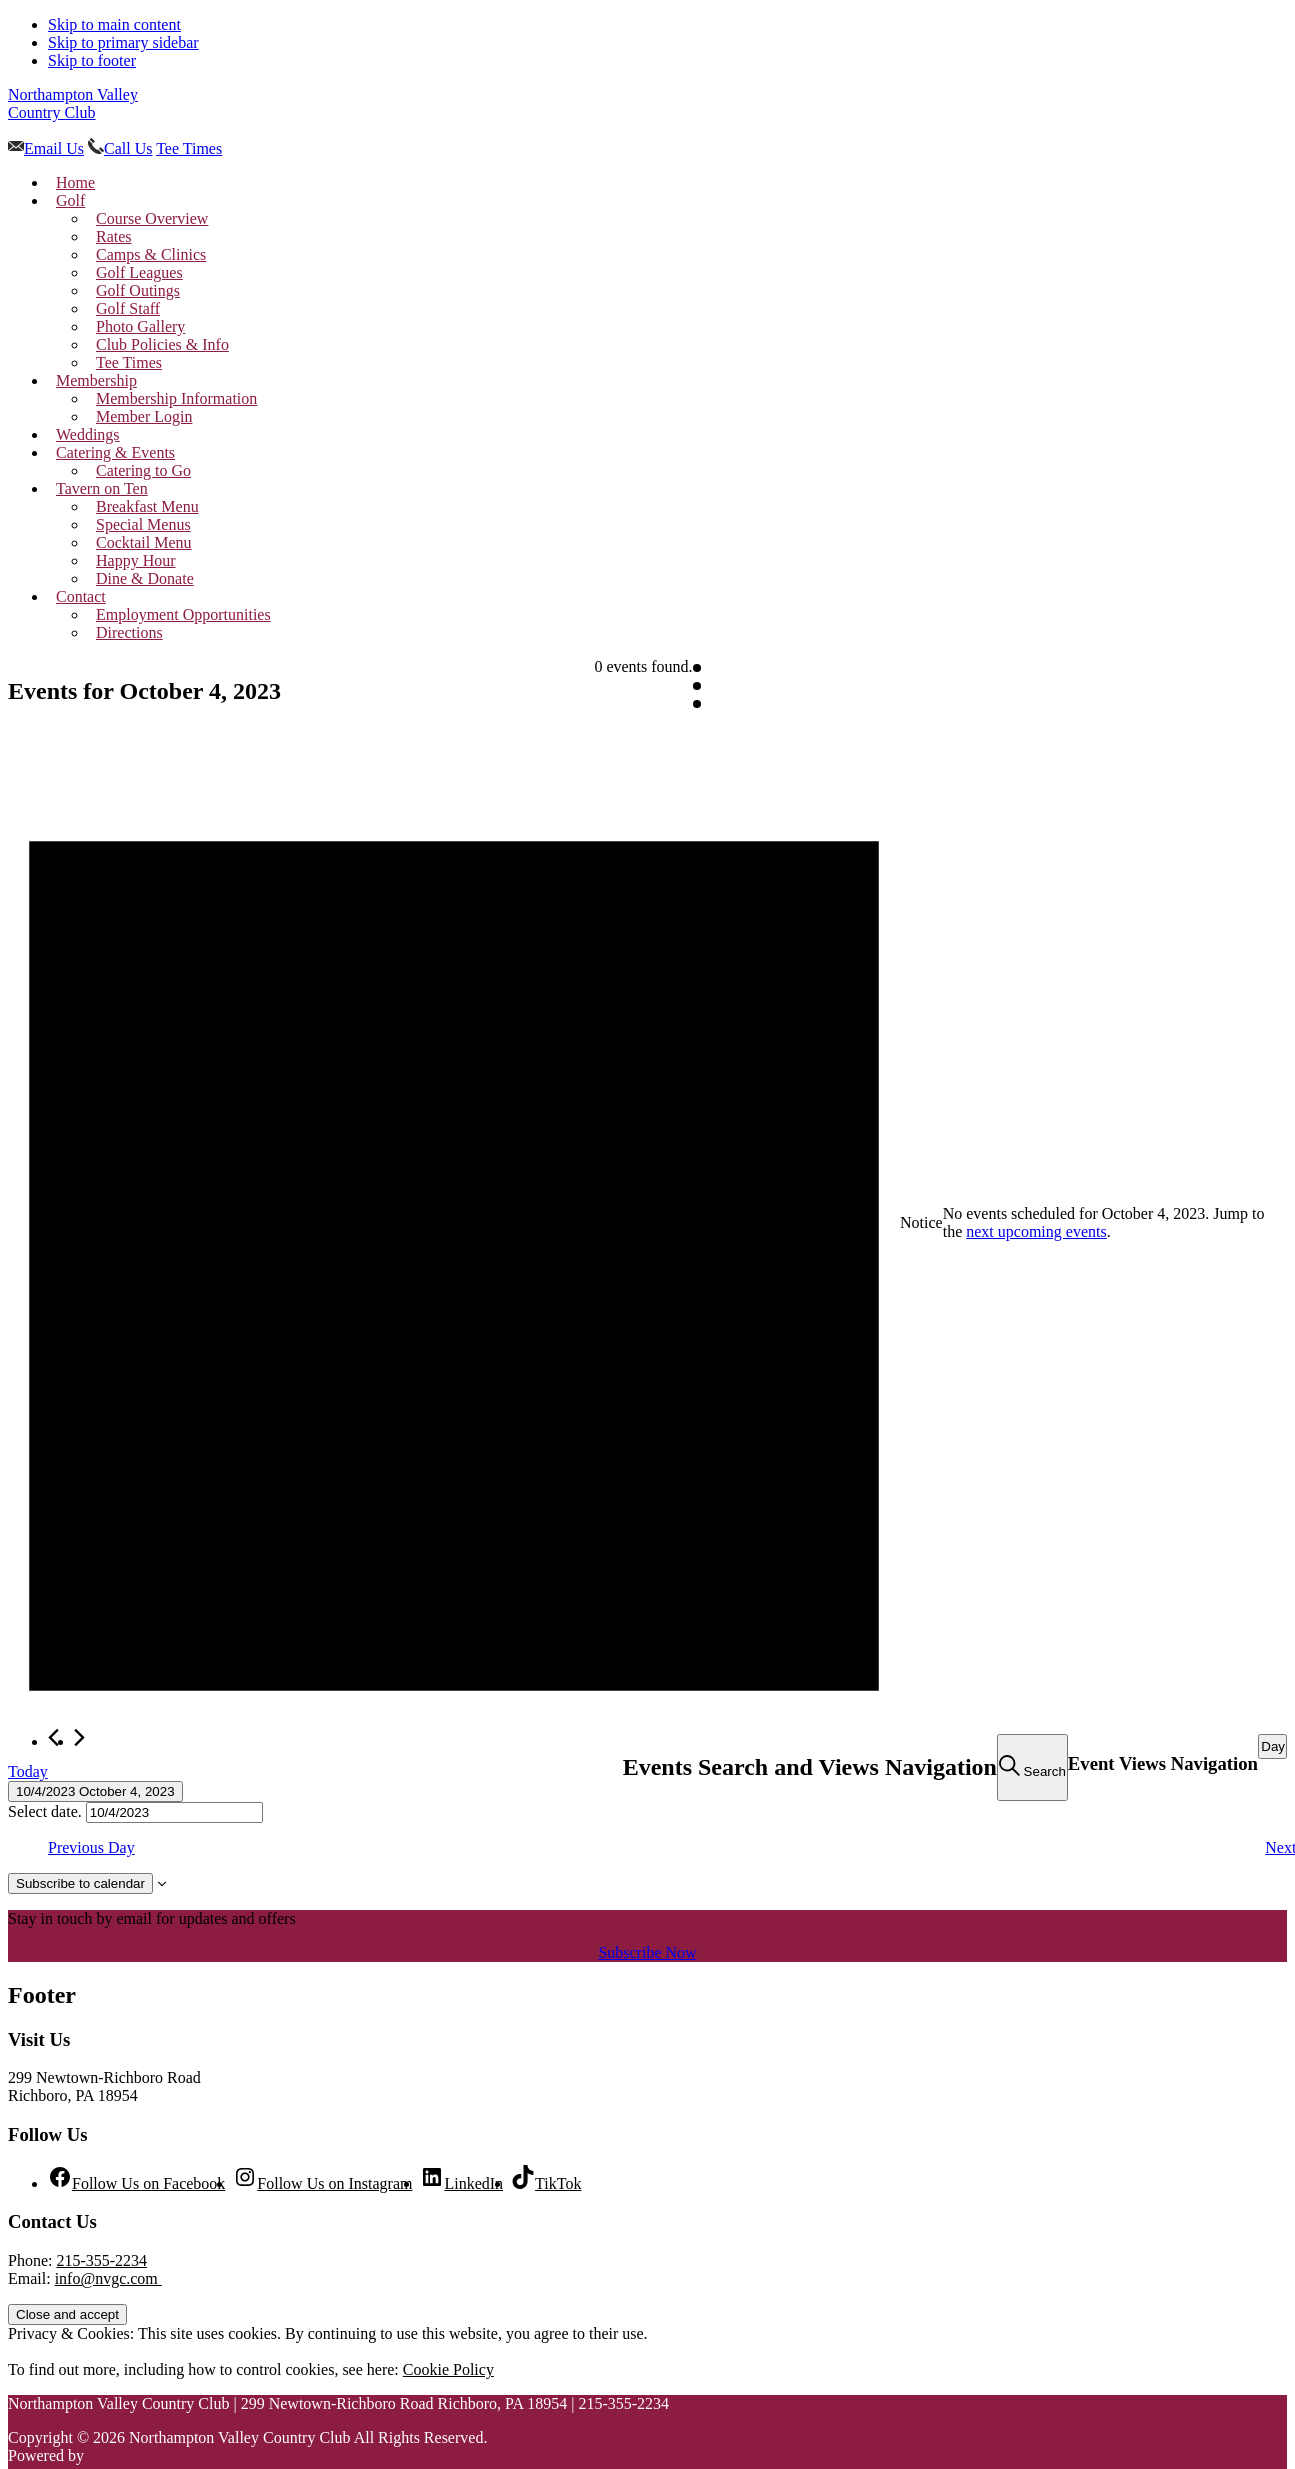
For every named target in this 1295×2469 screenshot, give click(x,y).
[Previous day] (53, 1737)
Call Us (128, 148)
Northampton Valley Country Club (73, 103)
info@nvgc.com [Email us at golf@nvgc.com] (108, 2278)
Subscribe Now (647, 1952)
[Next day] (79, 1737)
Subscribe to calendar (80, 1883)
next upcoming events (1036, 1231)
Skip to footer (92, 60)
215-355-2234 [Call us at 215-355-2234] (101, 2260)
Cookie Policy (448, 2369)
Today (28, 1771)
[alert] (647, 1223)
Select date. (47, 1811)
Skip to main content (114, 24)
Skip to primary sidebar (123, 42)
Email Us (54, 148)
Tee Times (189, 148)
